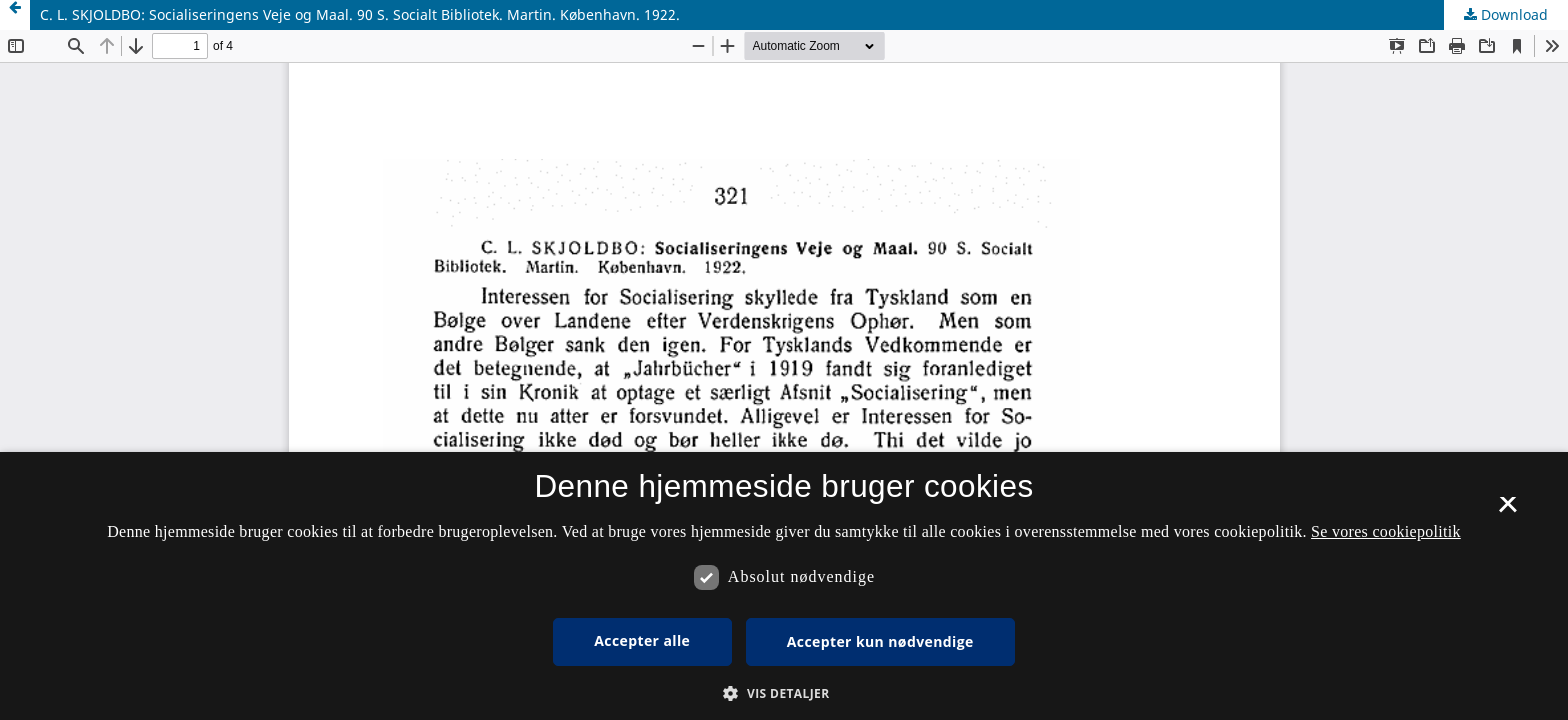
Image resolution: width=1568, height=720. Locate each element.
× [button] (1507, 511)
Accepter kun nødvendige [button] (880, 641)
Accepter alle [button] (642, 640)
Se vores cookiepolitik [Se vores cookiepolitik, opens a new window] (1386, 531)
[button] (783, 693)
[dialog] (784, 586)
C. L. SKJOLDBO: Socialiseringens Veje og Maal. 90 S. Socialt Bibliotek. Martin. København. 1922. (360, 14)
